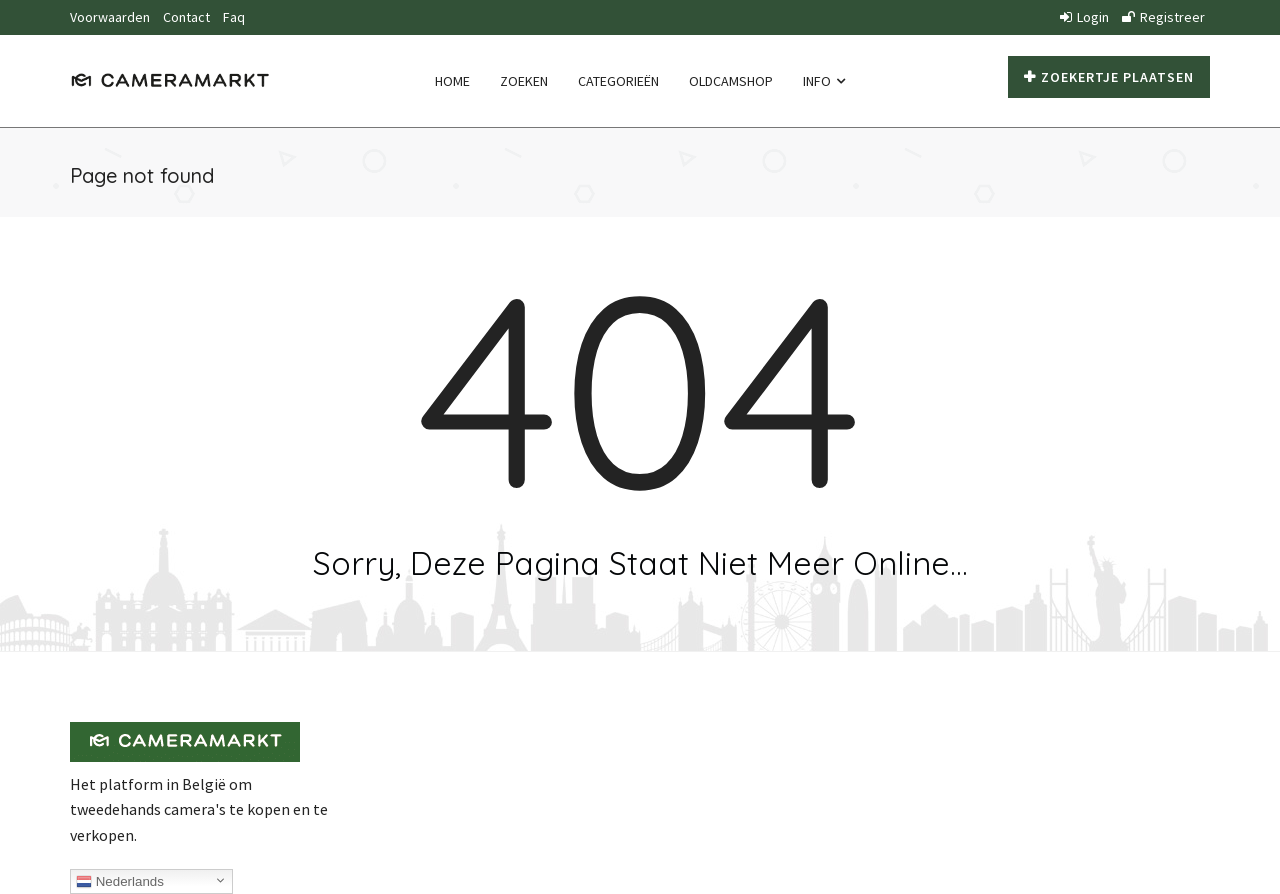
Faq (234, 17)
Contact (186, 17)
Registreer (1163, 17)
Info (824, 81)
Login (1084, 17)
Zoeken (524, 81)
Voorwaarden (110, 17)
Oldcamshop (731, 81)
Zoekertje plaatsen (1109, 77)
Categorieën (618, 81)
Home (452, 81)
